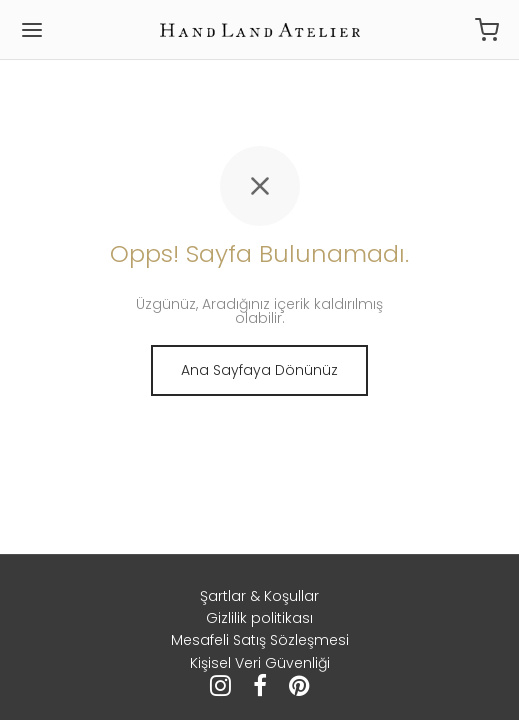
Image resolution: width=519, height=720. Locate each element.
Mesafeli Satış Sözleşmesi (260, 640)
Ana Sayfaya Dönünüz (259, 370)
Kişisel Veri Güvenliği (260, 663)
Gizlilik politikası (259, 618)
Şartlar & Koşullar (259, 596)
